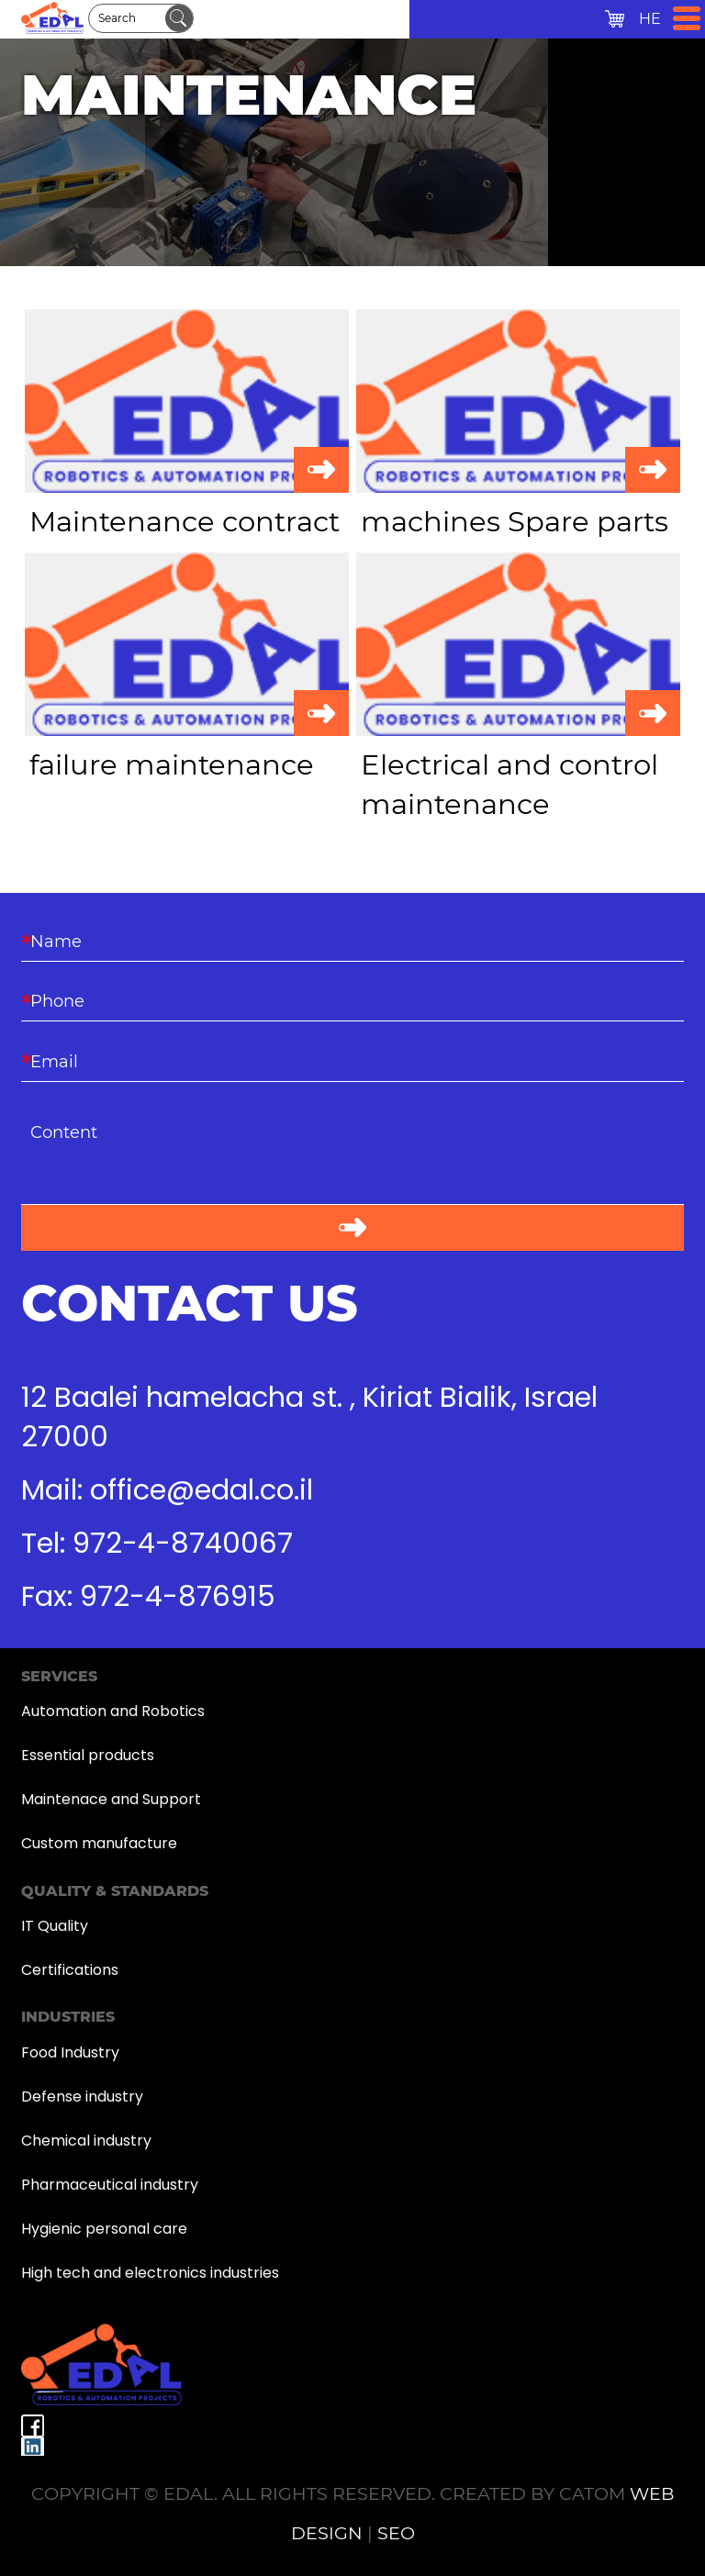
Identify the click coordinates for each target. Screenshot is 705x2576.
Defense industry (82, 2096)
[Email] (352, 1060)
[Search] (127, 17)
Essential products (87, 1755)
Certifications (69, 1969)
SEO (396, 2533)
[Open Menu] (686, 18)
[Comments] (352, 1159)
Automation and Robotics (113, 1711)
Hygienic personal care (104, 2228)
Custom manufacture (99, 1843)
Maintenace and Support (111, 1799)
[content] (352, 1159)
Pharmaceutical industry (109, 2184)
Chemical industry (86, 2140)
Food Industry (70, 2052)
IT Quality (54, 1925)
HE (650, 19)
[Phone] (352, 1000)
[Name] (352, 941)
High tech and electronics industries (150, 2272)
